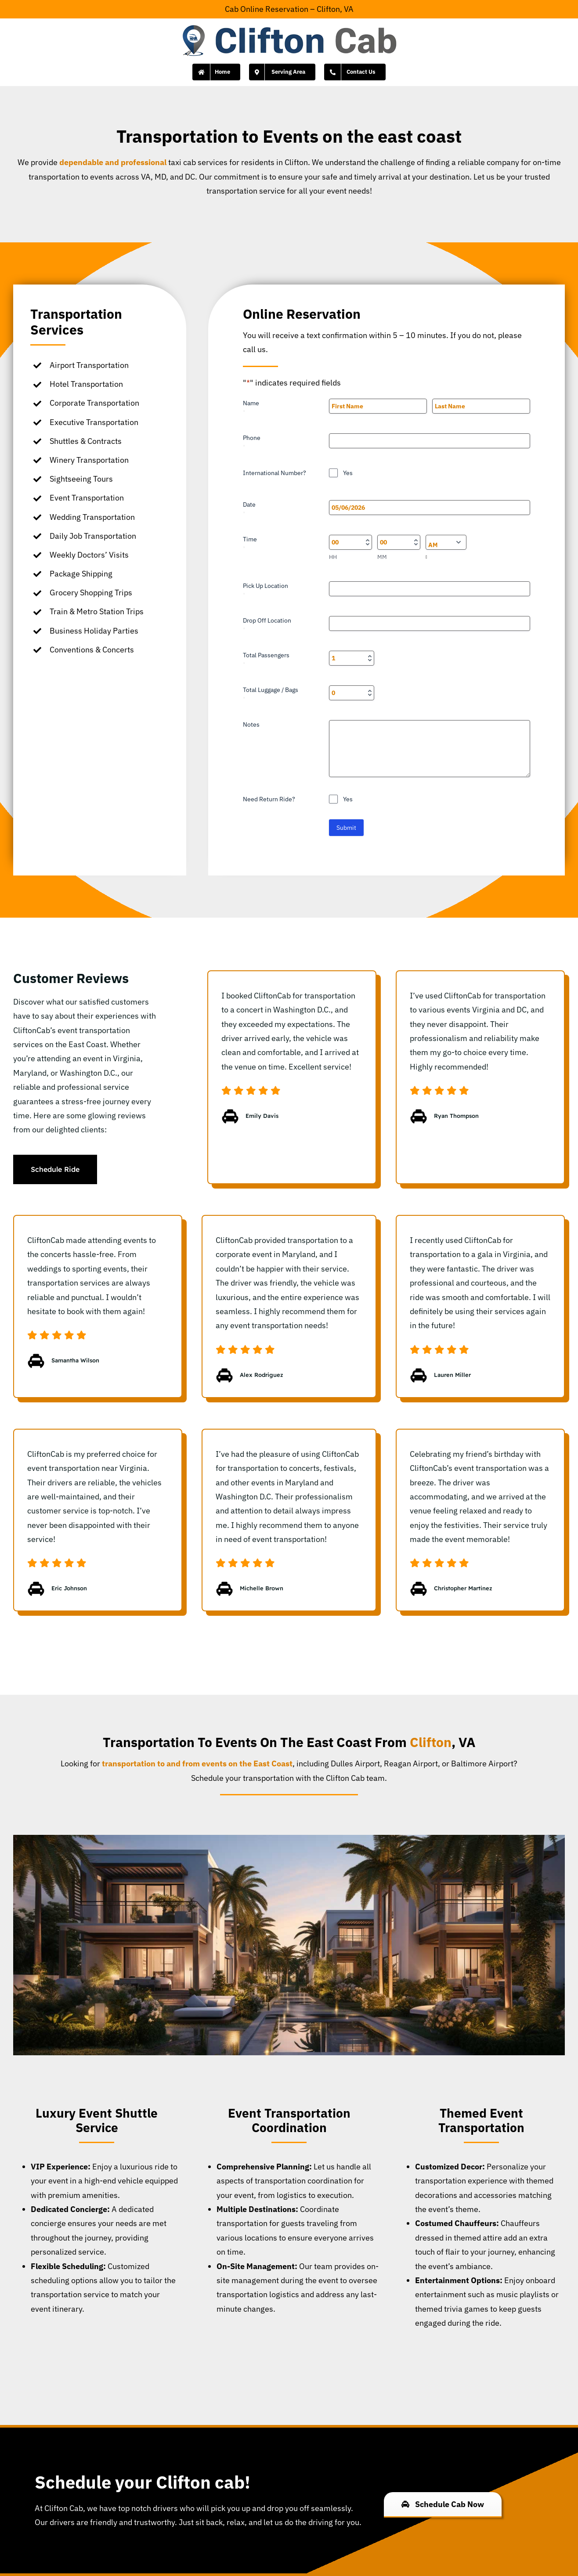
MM (382, 557)
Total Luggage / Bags (270, 694)
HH (333, 557)
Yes (348, 473)
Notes (251, 724)
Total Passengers (266, 659)
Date (249, 509)
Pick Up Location (265, 590)
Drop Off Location (267, 624)
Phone (251, 442)
